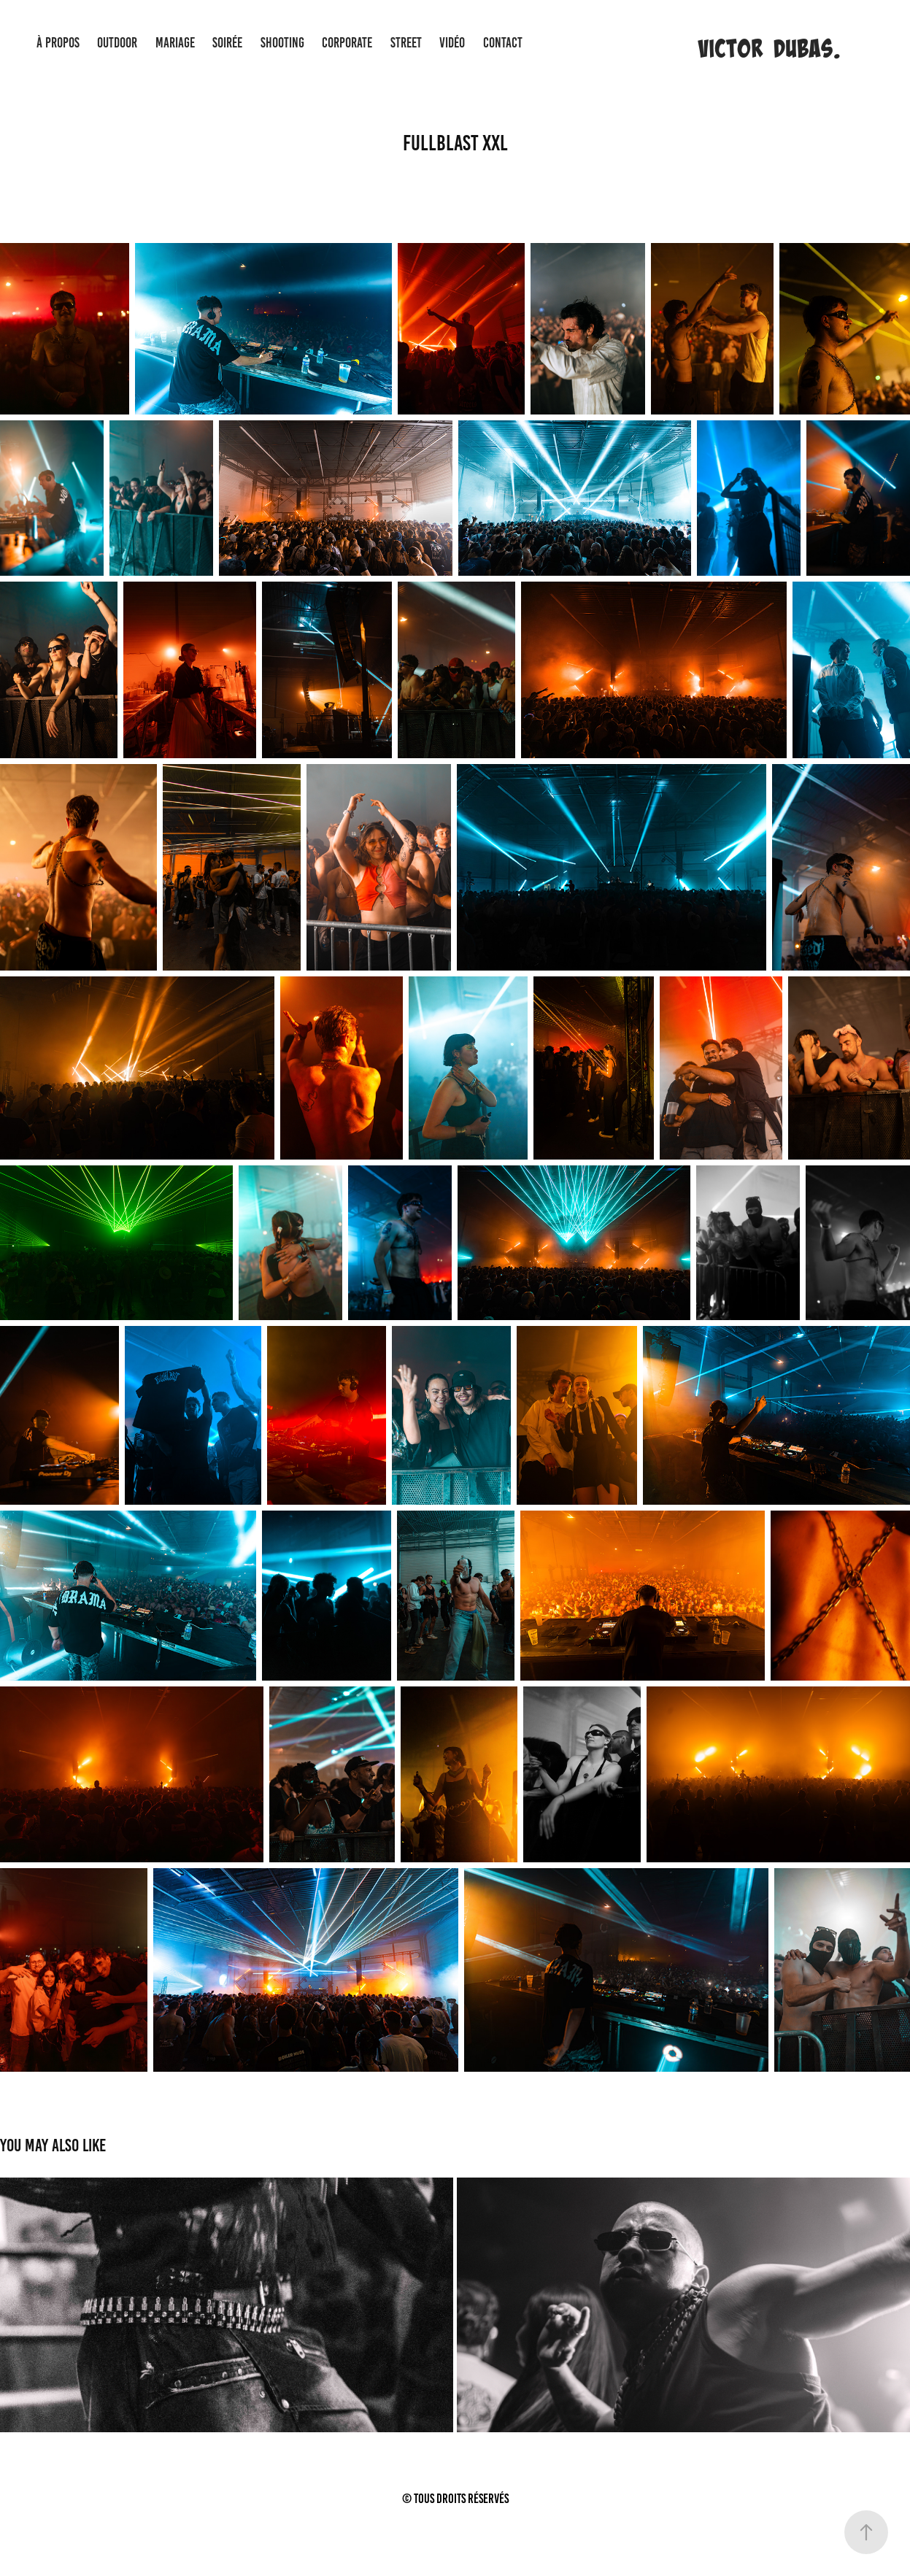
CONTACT (503, 42)
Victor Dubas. (769, 48)
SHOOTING (282, 42)
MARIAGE (175, 42)
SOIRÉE (227, 42)
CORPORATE (347, 42)
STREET (406, 42)
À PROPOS (58, 42)
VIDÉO (452, 42)
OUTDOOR (117, 42)
